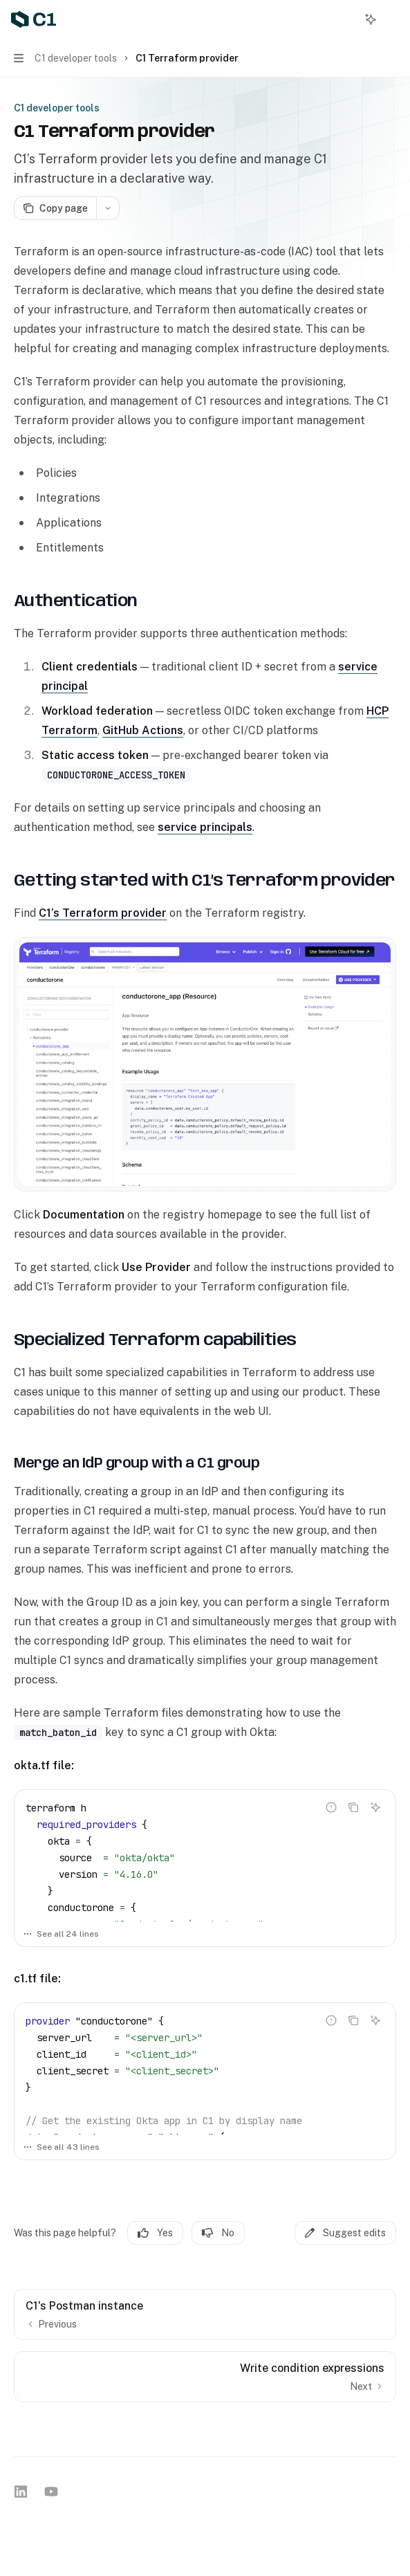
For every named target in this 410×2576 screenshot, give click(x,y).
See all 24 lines (61, 1934)
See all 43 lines (61, 2147)
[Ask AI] (375, 1807)
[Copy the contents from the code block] (353, 1807)
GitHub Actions (142, 730)
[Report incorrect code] (331, 1807)
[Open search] (345, 19)
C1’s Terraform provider (103, 913)
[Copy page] (55, 208)
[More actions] (392, 19)
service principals (205, 827)
